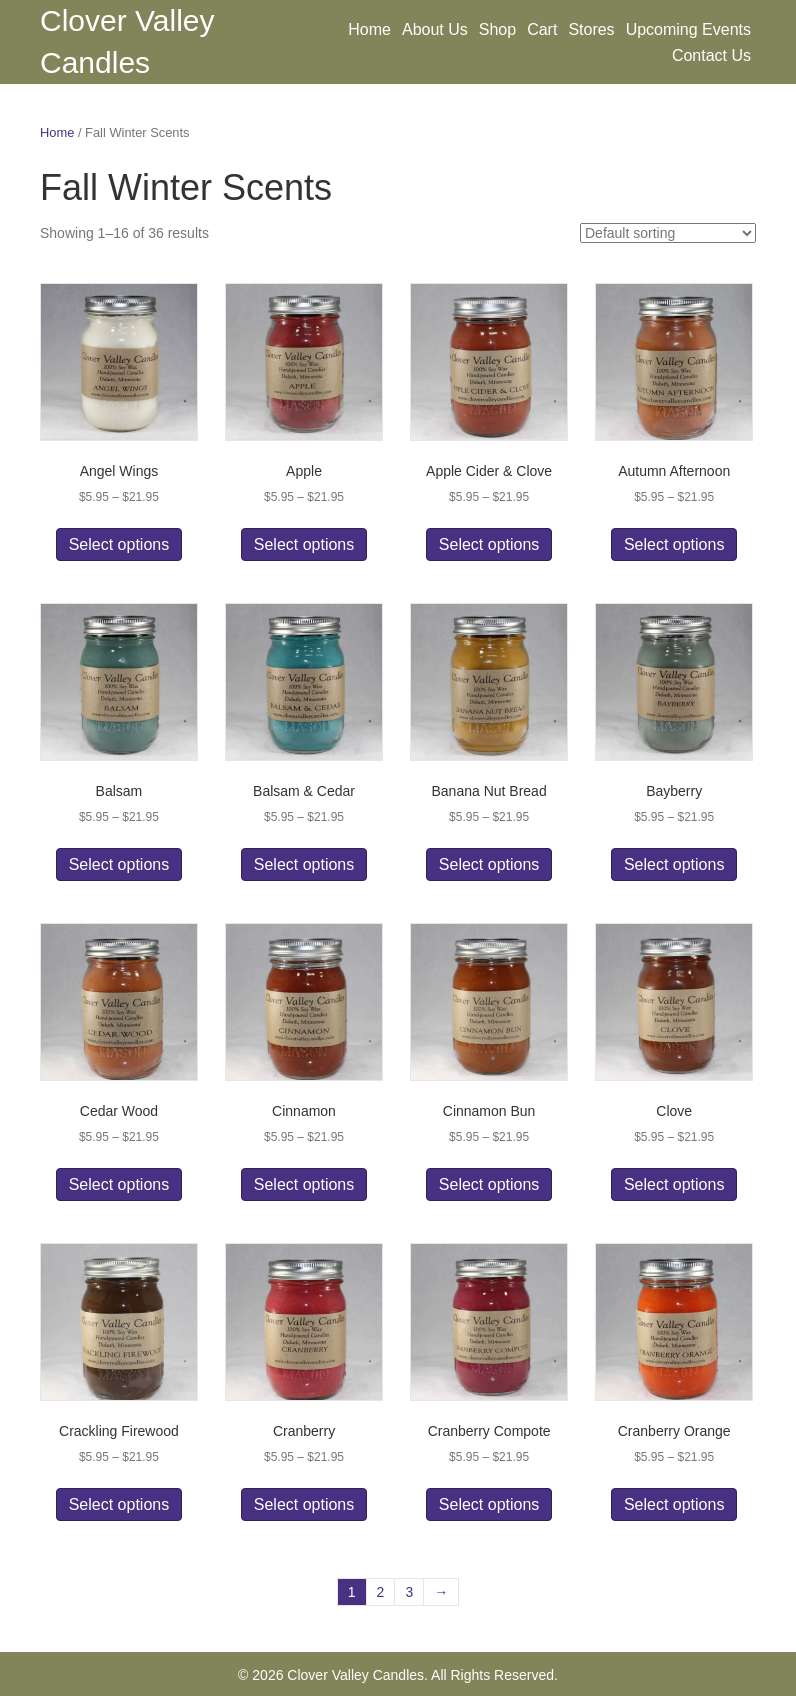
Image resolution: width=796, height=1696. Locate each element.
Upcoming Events (688, 29)
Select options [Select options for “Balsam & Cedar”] (304, 864)
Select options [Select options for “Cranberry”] (304, 1504)
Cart (542, 29)
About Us (435, 29)
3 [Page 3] (409, 1592)
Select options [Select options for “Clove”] (674, 1184)
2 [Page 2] (381, 1592)
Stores (591, 29)
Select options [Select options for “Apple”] (304, 544)
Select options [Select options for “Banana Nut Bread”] (489, 864)
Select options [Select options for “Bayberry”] (674, 864)
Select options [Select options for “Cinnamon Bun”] (489, 1184)
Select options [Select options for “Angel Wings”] (119, 544)
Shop (497, 29)
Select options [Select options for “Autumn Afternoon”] (674, 544)
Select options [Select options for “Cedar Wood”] (119, 1184)
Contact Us (711, 55)
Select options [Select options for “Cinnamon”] (304, 1184)
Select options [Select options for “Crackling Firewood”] (119, 1504)
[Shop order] (668, 233)
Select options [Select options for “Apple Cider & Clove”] (489, 544)
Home (369, 29)
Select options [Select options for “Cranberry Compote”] (489, 1504)
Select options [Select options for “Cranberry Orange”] (674, 1504)
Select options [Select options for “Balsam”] (119, 864)
